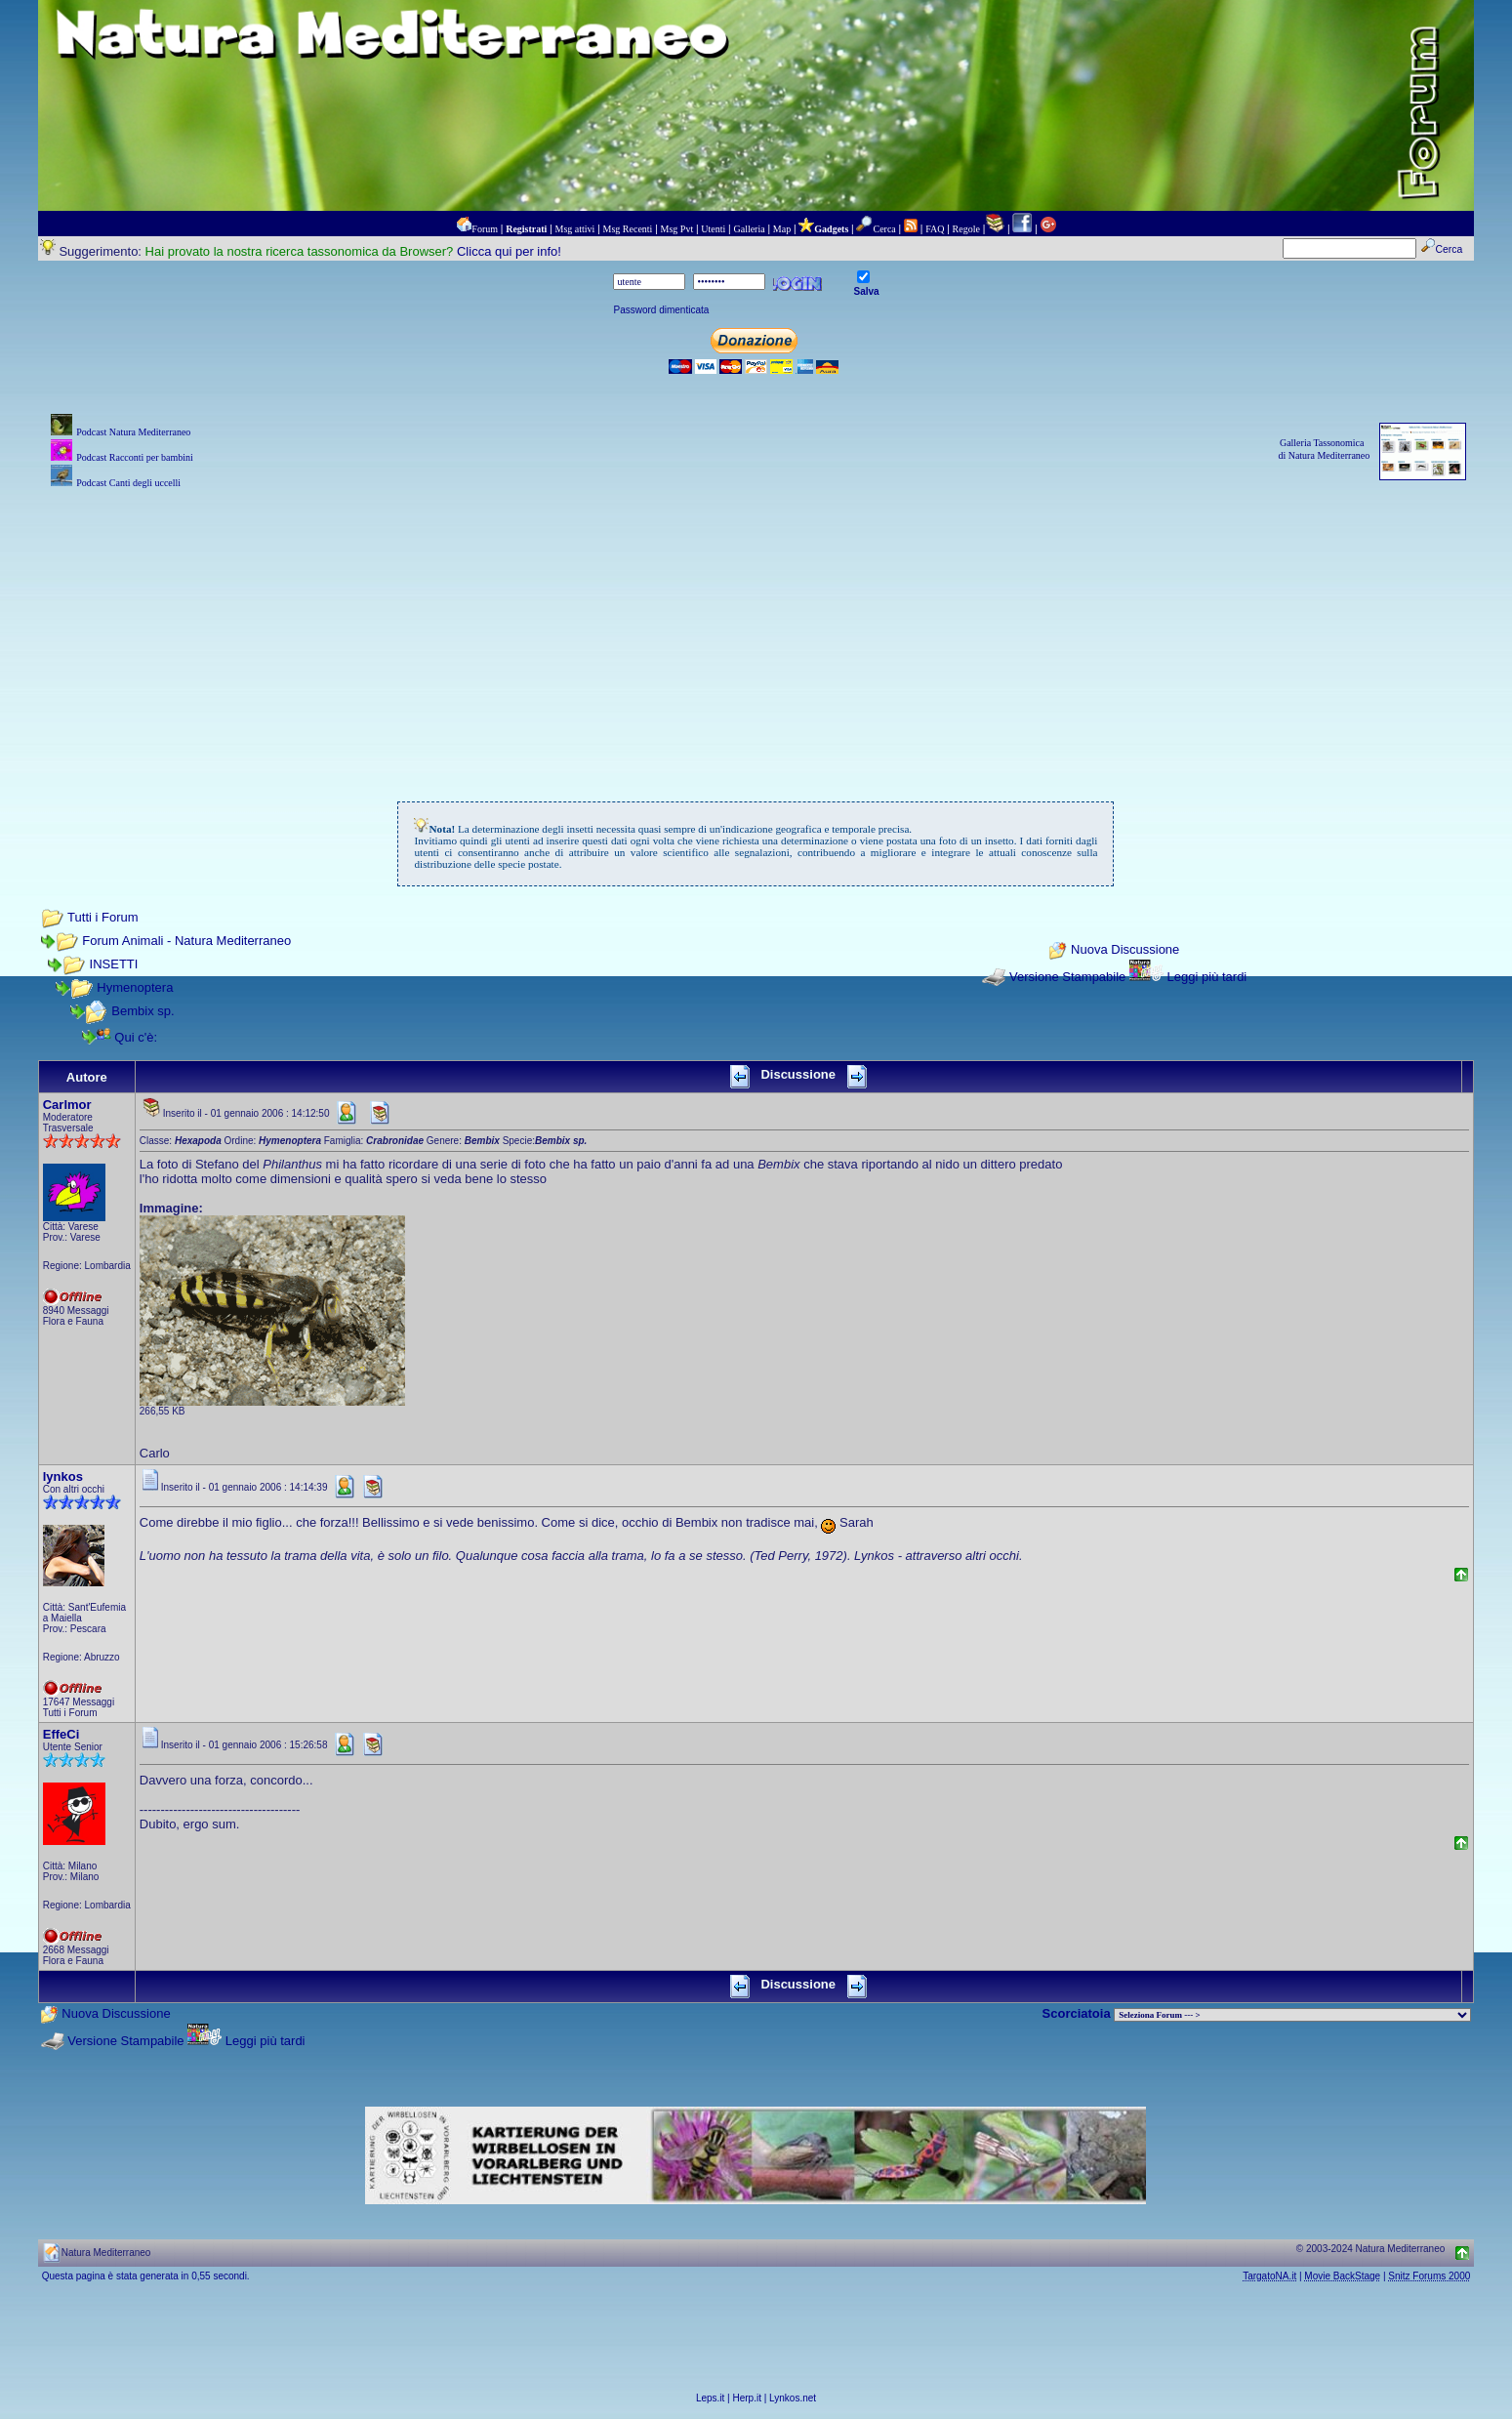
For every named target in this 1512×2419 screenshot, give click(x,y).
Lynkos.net (792, 2398)
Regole (966, 229)
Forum (484, 229)
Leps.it (710, 2398)
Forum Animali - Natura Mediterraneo (186, 940)
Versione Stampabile (1067, 976)
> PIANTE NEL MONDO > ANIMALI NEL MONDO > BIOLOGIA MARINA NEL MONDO (1292, 2015)
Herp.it (747, 2398)
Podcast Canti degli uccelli (128, 482)
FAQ (934, 229)
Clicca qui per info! (509, 251)
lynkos (63, 1476)
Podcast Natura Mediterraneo (133, 432)
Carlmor (67, 1104)
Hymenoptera (135, 987)
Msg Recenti (628, 229)
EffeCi (61, 1734)
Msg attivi (575, 229)
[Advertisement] (755, 629)
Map (782, 229)
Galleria (748, 229)
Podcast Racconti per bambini (134, 457)
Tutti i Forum (102, 917)
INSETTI (114, 964)
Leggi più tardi (1207, 976)
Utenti (713, 229)
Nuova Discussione (1125, 949)
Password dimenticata (661, 310)
